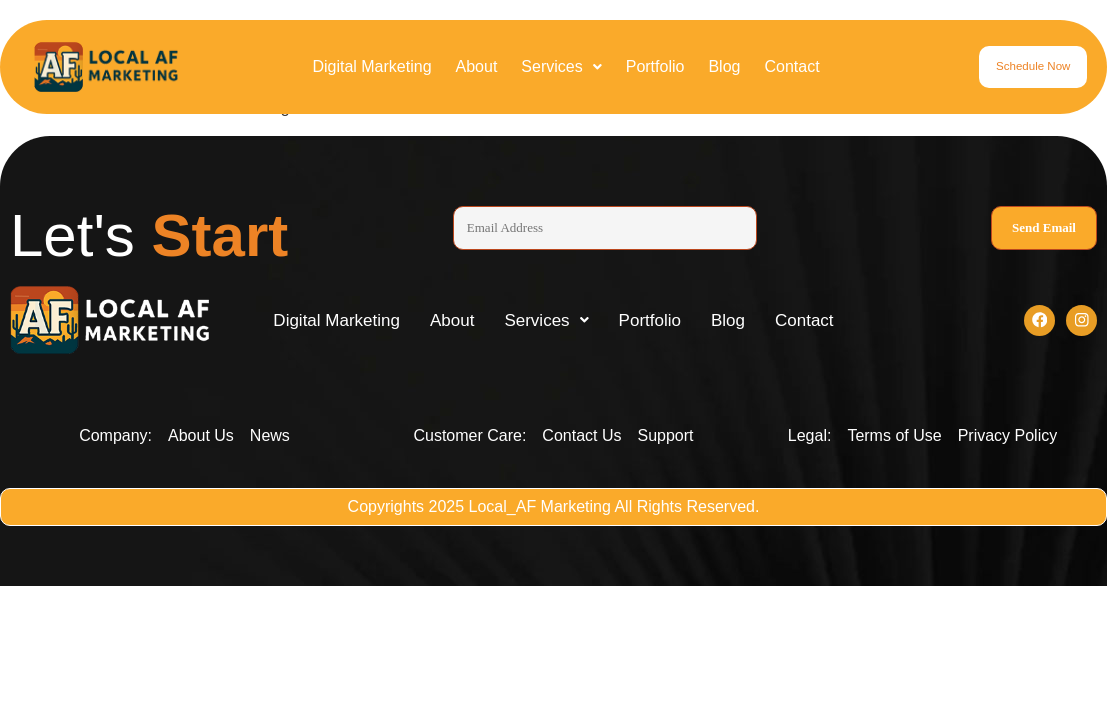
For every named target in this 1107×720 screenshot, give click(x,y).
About (477, 66)
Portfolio (655, 66)
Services (561, 66)
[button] (561, 67)
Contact (791, 66)
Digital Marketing (371, 66)
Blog (724, 66)
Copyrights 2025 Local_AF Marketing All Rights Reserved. (554, 510)
